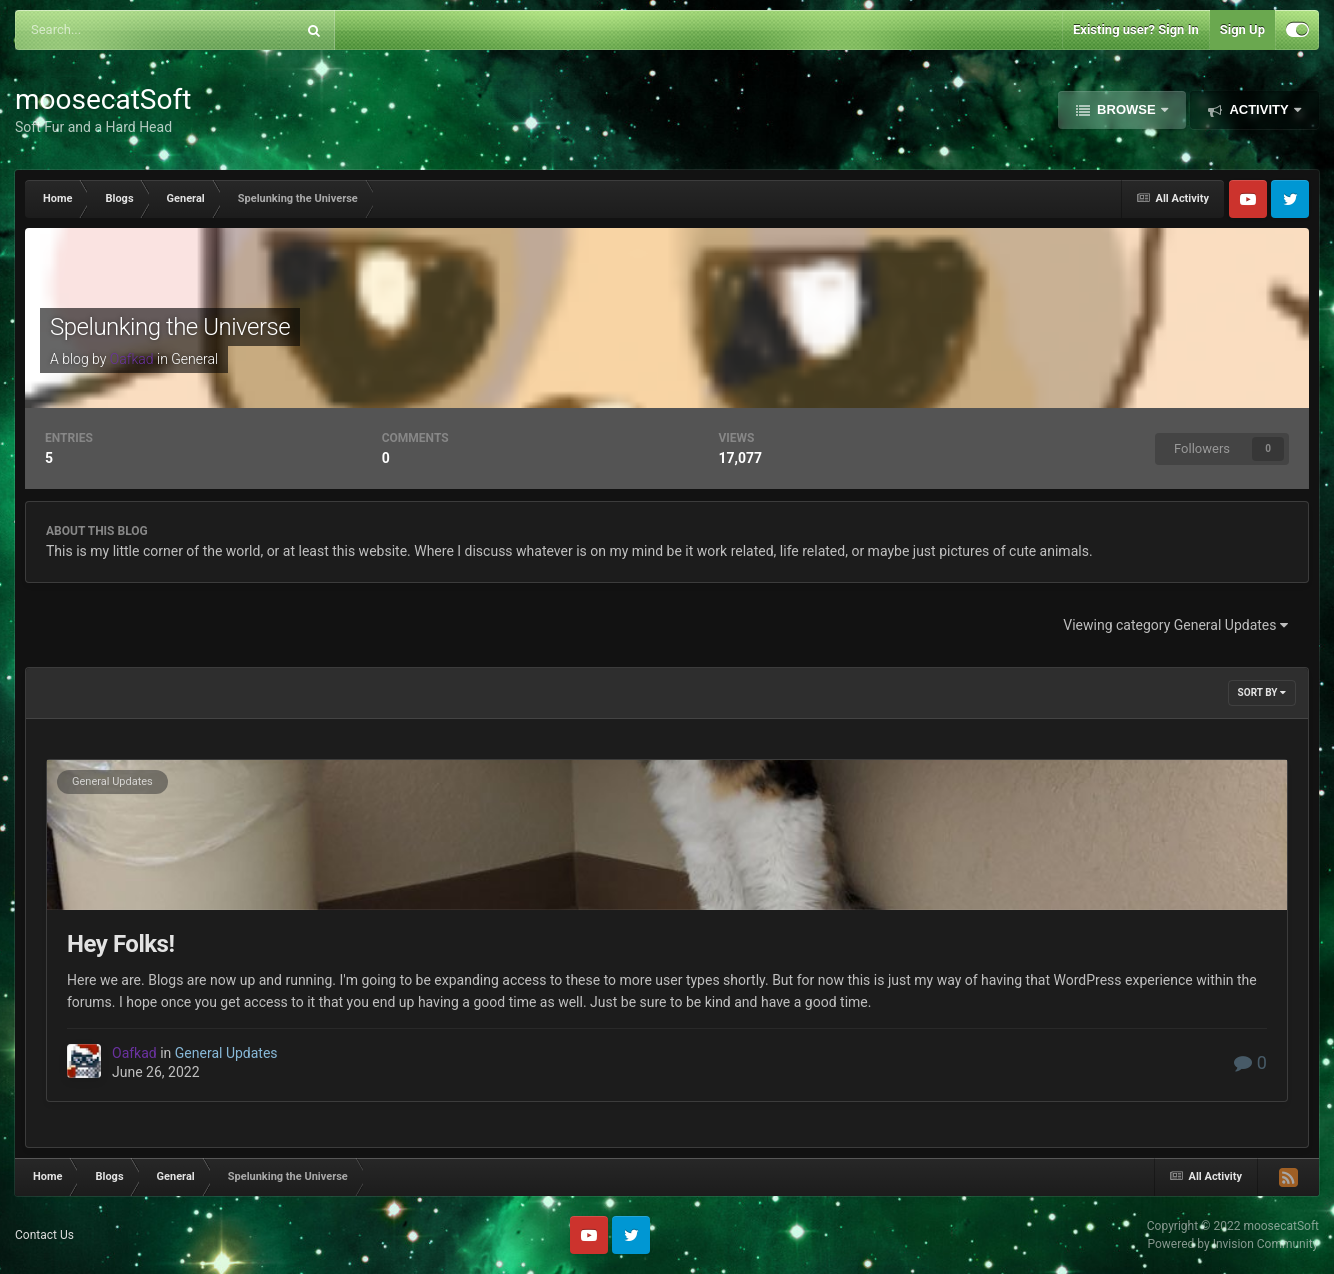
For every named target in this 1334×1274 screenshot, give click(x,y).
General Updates (112, 781)
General (194, 359)
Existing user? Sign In (1136, 29)
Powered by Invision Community (1233, 1244)
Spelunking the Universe (170, 327)
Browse (1127, 109)
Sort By (1262, 692)
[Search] (110, 30)
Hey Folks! (120, 944)
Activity (1259, 109)
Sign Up (1242, 29)
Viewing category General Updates (1175, 625)
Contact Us (44, 1235)
